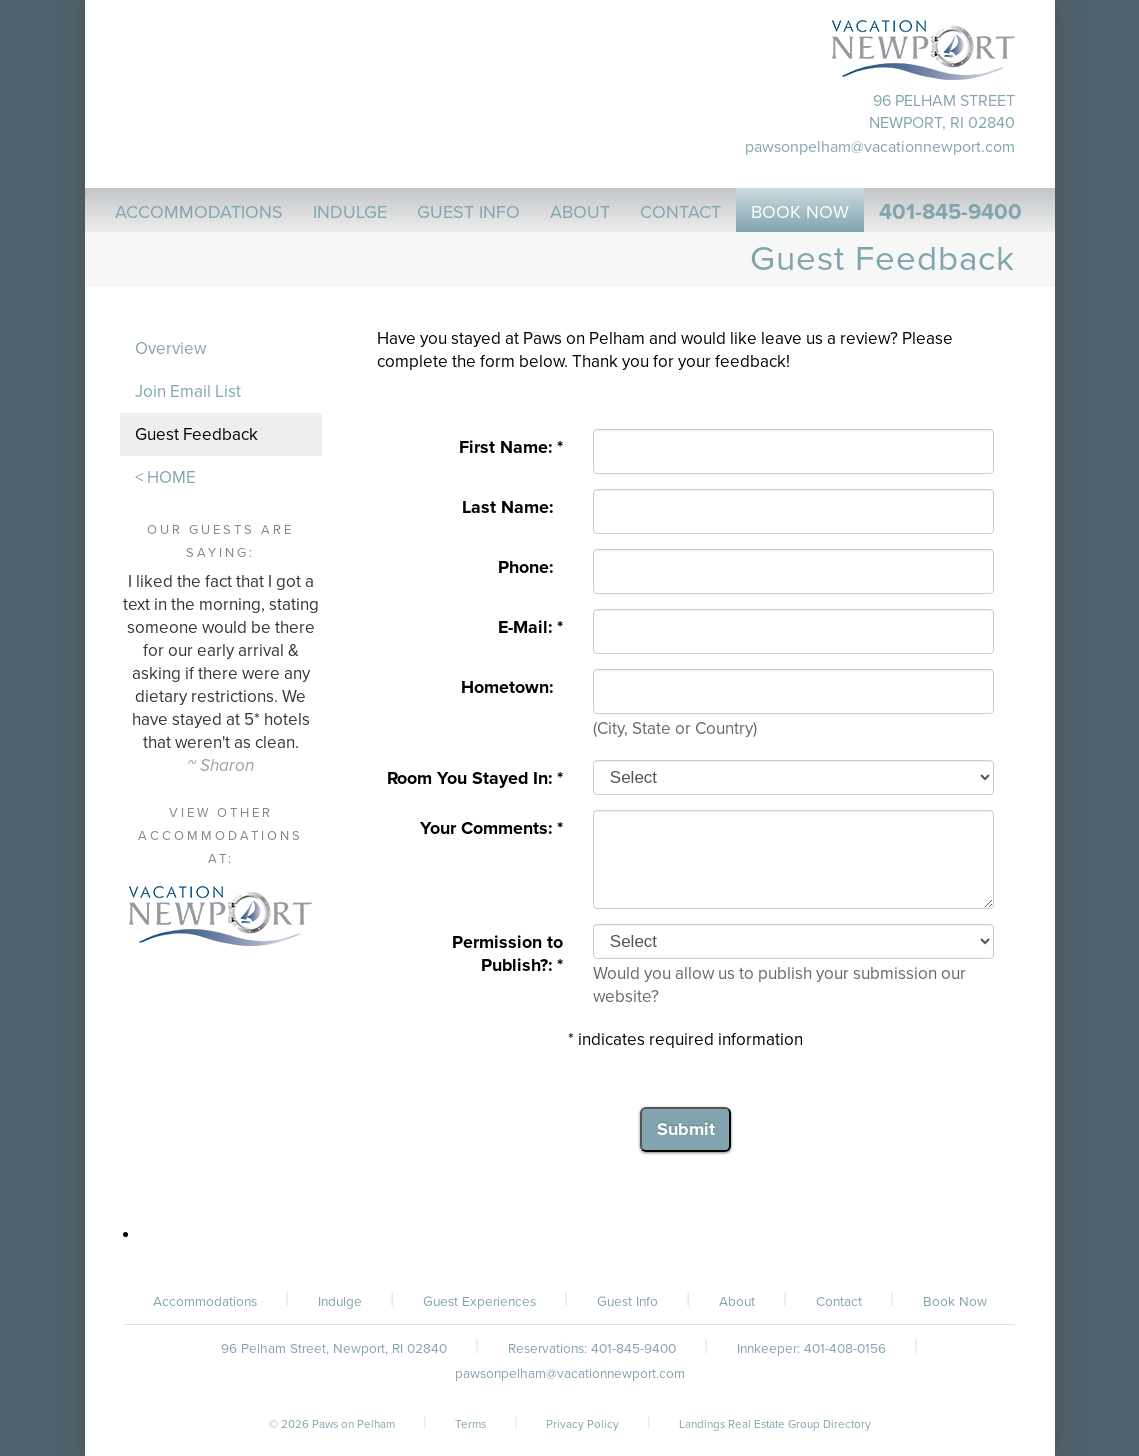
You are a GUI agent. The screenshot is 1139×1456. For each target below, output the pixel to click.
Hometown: (512, 687)
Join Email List (188, 391)
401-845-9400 (950, 212)
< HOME (165, 477)
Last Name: (512, 507)
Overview (170, 348)
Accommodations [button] (199, 212)
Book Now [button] (800, 212)
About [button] (580, 212)
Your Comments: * (491, 828)
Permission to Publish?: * (507, 954)
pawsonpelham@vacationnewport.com (880, 147)
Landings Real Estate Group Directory (775, 1424)
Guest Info (627, 1302)
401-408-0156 (845, 1349)
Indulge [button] (350, 212)
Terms (470, 1424)
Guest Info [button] (468, 212)
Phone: (530, 567)
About (737, 1302)
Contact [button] (680, 212)
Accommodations (205, 1302)
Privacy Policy (582, 1424)
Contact (839, 1302)
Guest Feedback (196, 434)
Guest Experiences (479, 1302)
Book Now (955, 1302)
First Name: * (511, 447)
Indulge (340, 1302)
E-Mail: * (530, 627)
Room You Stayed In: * (475, 778)
